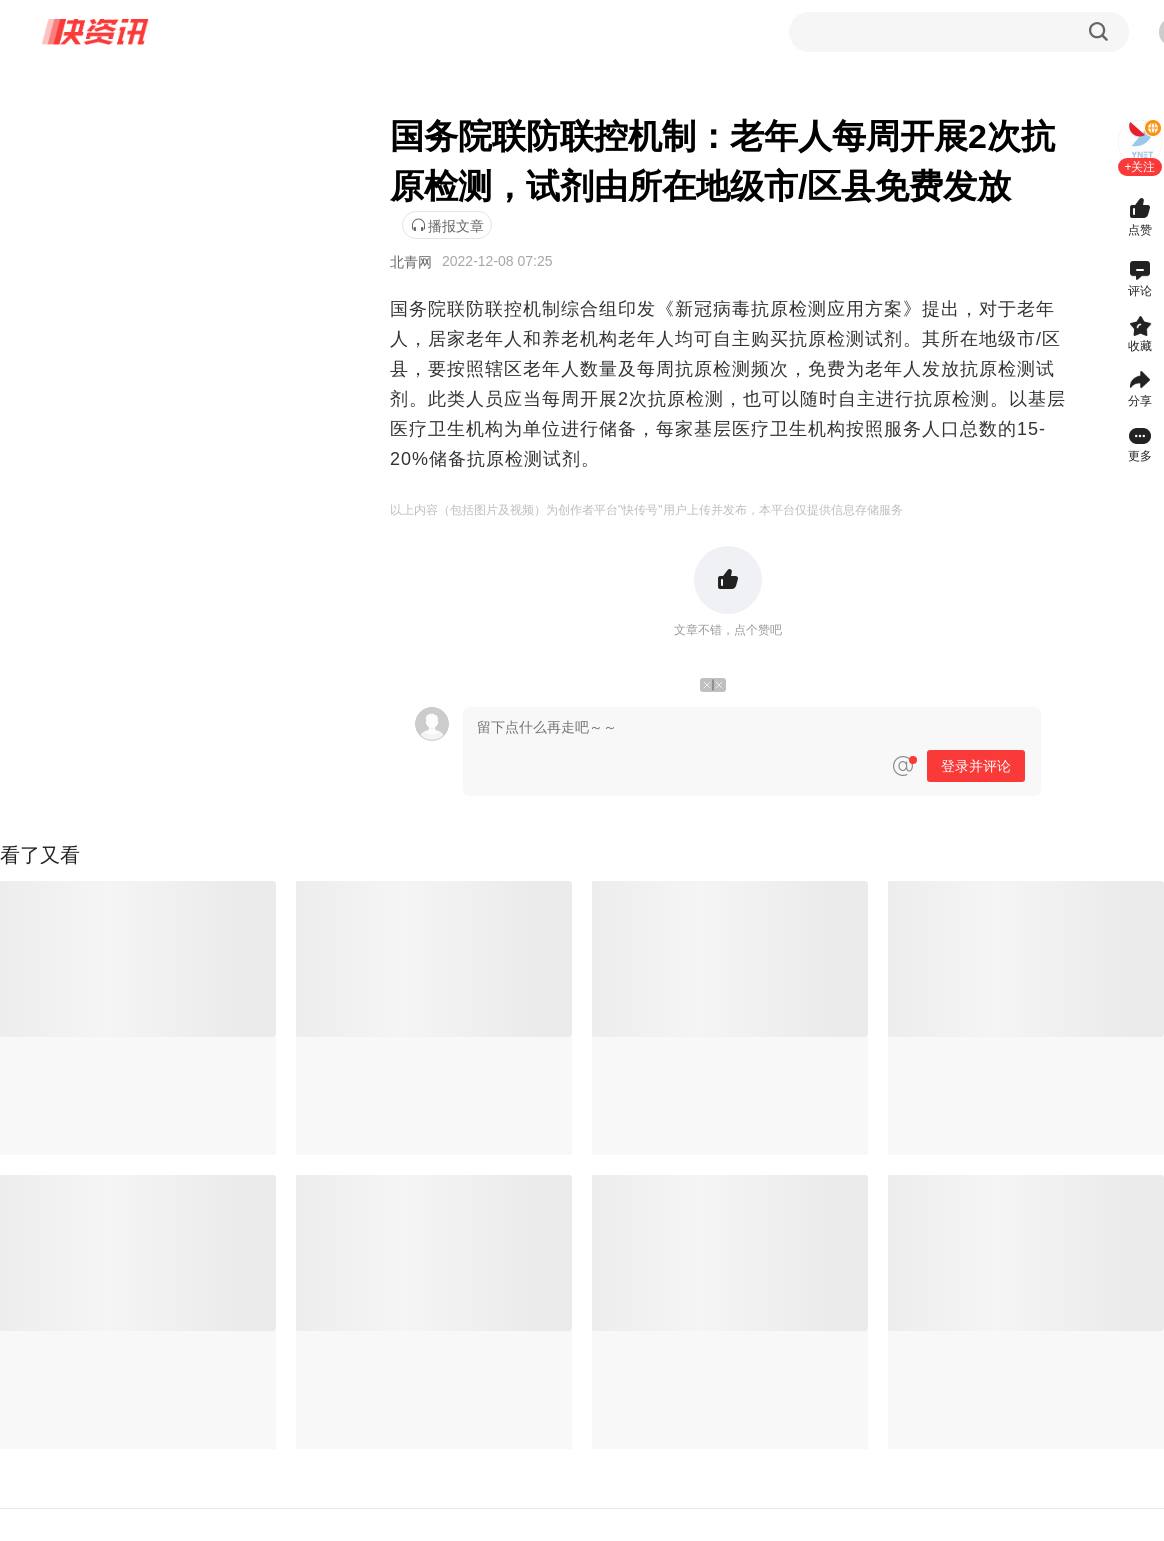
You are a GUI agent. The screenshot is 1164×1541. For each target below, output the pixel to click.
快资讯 (96, 32)
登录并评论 (976, 766)
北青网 (411, 262)
